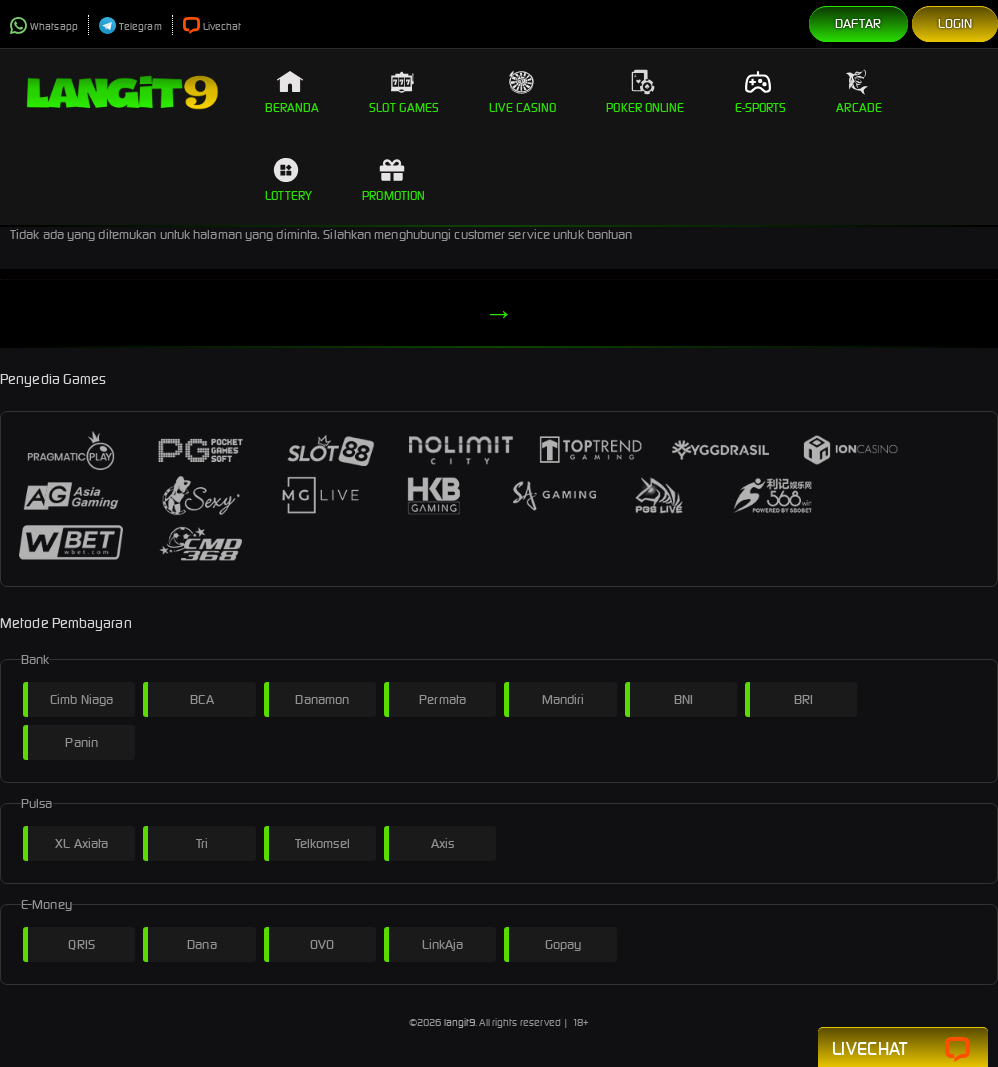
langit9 (460, 1022)
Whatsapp (44, 26)
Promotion (393, 180)
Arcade (859, 92)
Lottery (289, 180)
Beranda (292, 92)
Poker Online (645, 92)
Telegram (130, 26)
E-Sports (761, 92)
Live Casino (522, 92)
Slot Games (404, 92)
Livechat (212, 26)
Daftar (858, 23)
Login (955, 23)
